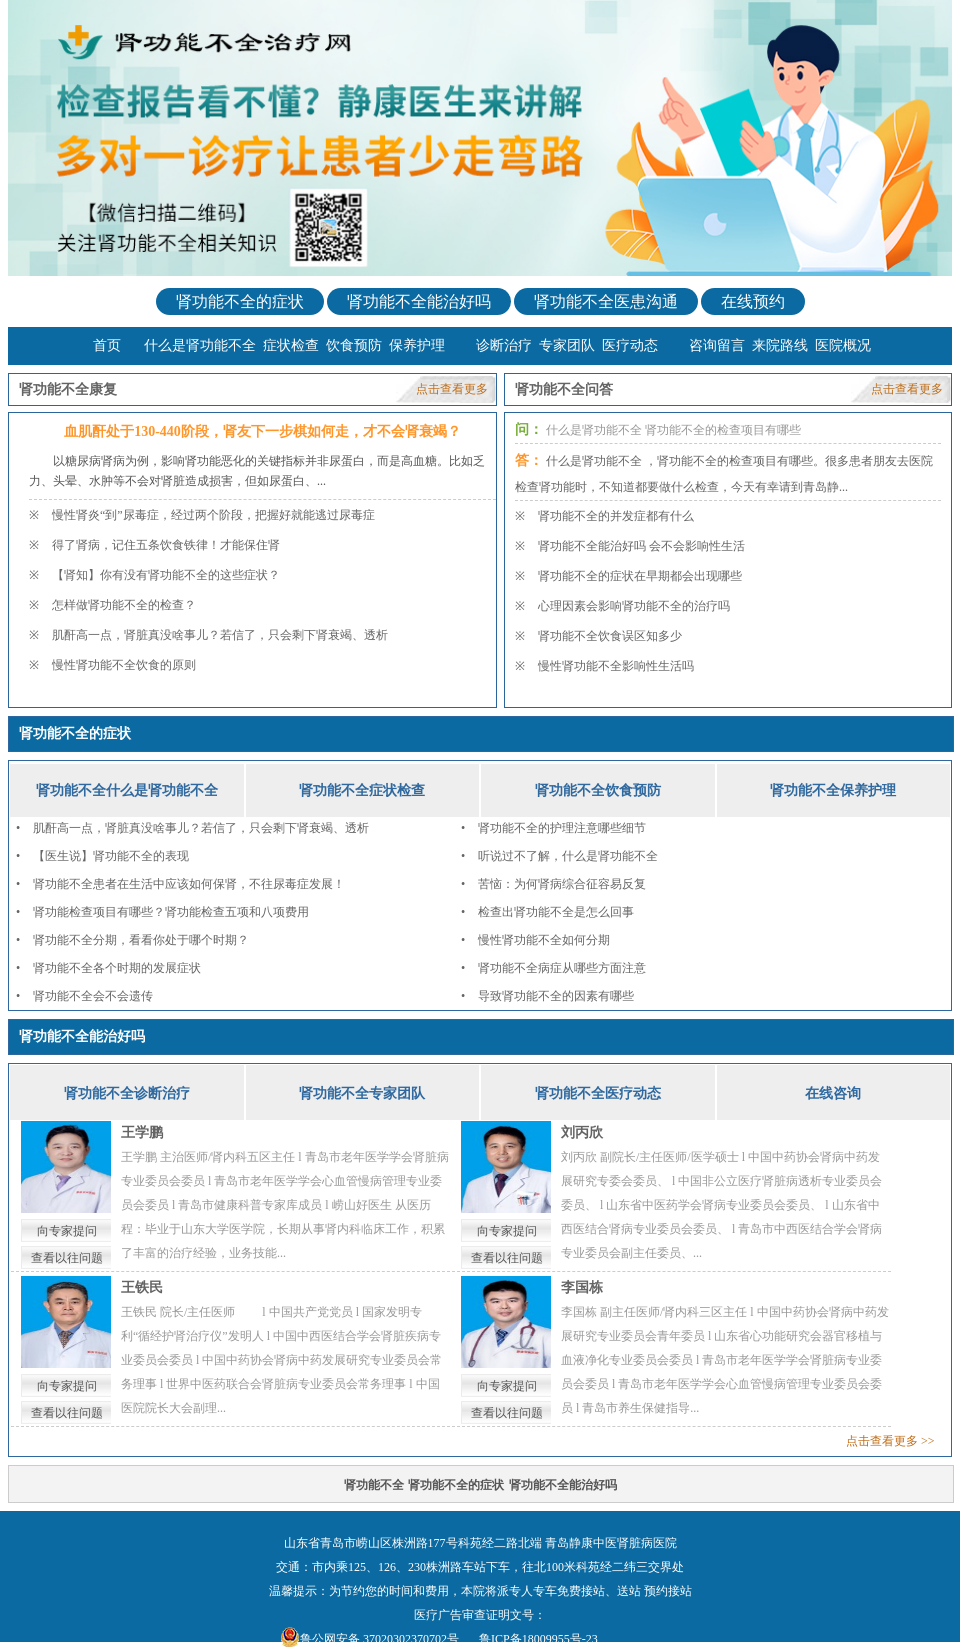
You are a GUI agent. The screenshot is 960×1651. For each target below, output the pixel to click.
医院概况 (843, 345)
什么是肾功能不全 (200, 345)
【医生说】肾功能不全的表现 (111, 856)
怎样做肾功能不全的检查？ (124, 605)
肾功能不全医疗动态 (598, 1093)
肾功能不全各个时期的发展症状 (117, 968)
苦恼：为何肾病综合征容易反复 (562, 884)
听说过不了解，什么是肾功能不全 (568, 856)
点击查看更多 (452, 389)
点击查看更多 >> (890, 1441)
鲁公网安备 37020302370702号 (379, 1639)
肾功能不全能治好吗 (419, 301)
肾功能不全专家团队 (362, 1093)
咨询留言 (717, 345)
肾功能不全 (374, 1485)
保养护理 (417, 345)
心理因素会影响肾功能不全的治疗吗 (634, 606)
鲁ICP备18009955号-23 (538, 1639)
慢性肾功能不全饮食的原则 (124, 665)
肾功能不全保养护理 (833, 790)
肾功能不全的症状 (240, 301)
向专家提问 (67, 1231)
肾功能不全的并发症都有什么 (616, 516)
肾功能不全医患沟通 (606, 301)
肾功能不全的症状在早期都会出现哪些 (640, 576)
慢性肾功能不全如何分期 (544, 940)
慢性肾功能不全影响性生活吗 (616, 666)
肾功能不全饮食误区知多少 (610, 636)
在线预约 (753, 301)
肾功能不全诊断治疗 (127, 1093)
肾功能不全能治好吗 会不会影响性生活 (641, 546)
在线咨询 (833, 1093)
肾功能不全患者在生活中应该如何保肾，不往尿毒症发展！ (189, 884)
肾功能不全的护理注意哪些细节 (562, 828)
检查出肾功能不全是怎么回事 (556, 912)
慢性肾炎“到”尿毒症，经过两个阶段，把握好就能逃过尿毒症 (213, 515)
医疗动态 (630, 345)
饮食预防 (354, 345)
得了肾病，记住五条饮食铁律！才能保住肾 (166, 545)
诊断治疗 (504, 345)
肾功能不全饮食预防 (598, 790)
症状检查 (291, 345)
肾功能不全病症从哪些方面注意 (562, 968)
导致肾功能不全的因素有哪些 (556, 996)
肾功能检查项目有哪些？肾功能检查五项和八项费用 (171, 912)
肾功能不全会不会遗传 (93, 996)
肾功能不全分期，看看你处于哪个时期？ (141, 940)
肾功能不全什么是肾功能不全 (127, 790)
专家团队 (567, 345)
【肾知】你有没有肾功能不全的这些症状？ (166, 575)
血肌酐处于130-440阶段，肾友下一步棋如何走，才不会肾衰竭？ (262, 431)
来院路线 (780, 345)
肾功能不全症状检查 (362, 790)
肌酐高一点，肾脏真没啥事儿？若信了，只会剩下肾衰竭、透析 (220, 635)
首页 (107, 345)
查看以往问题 (67, 1258)
